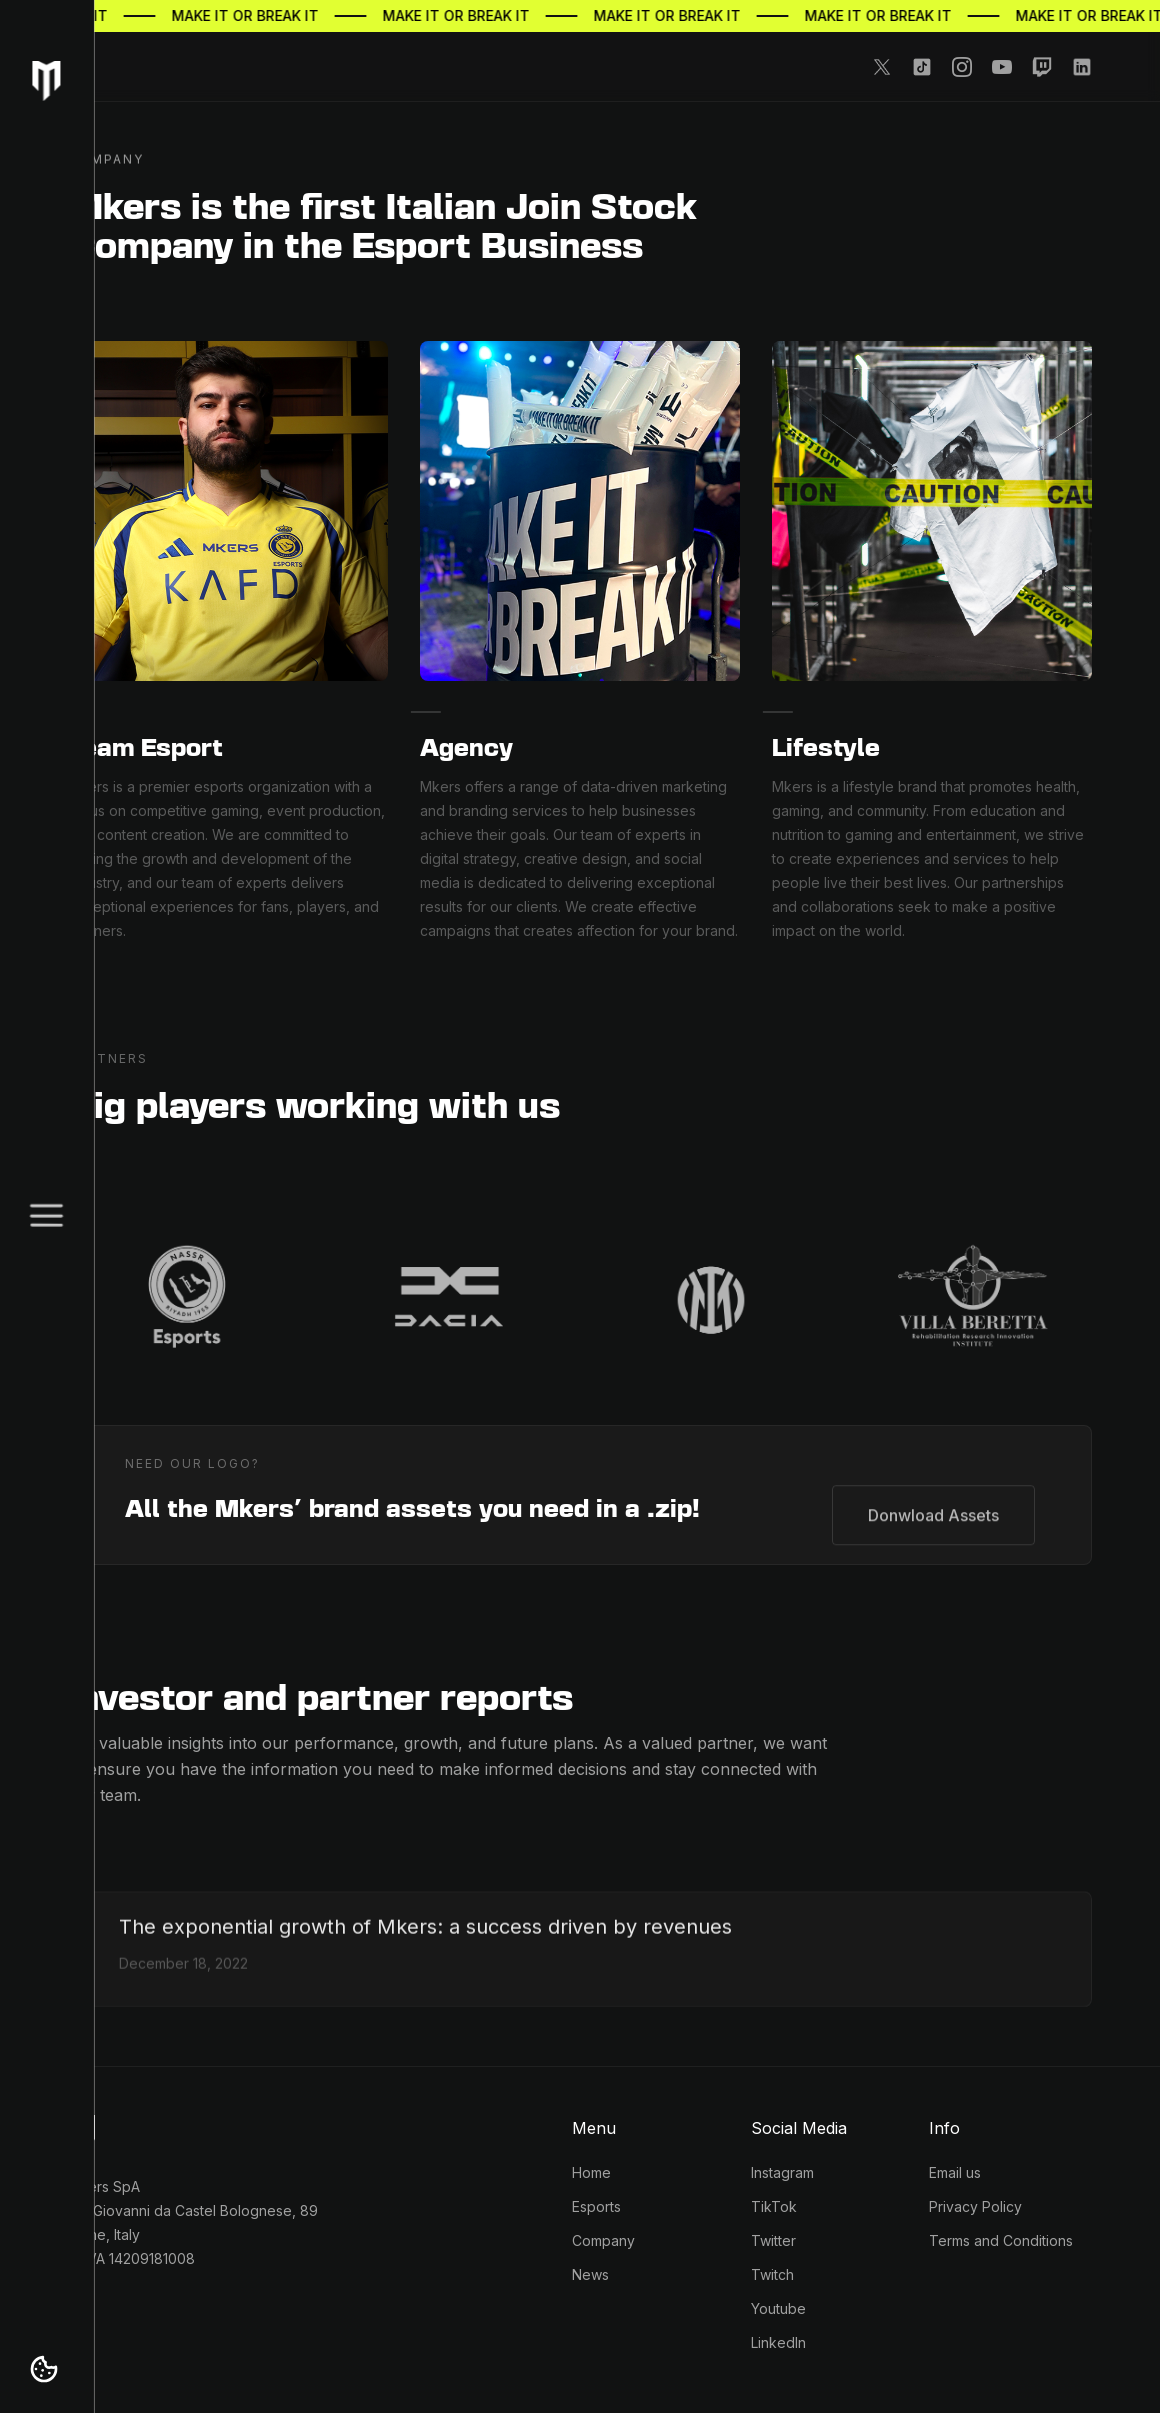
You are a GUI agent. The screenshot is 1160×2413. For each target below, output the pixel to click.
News (590, 2274)
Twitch (772, 2274)
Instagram (782, 2172)
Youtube (778, 2308)
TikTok (774, 2206)
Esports (596, 2206)
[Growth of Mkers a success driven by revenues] (425, 1941)
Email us (955, 2172)
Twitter (773, 2240)
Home (591, 2172)
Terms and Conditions (1001, 2240)
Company (603, 2240)
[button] (44, 2369)
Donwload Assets (933, 1511)
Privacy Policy (975, 2206)
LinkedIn (778, 2342)
